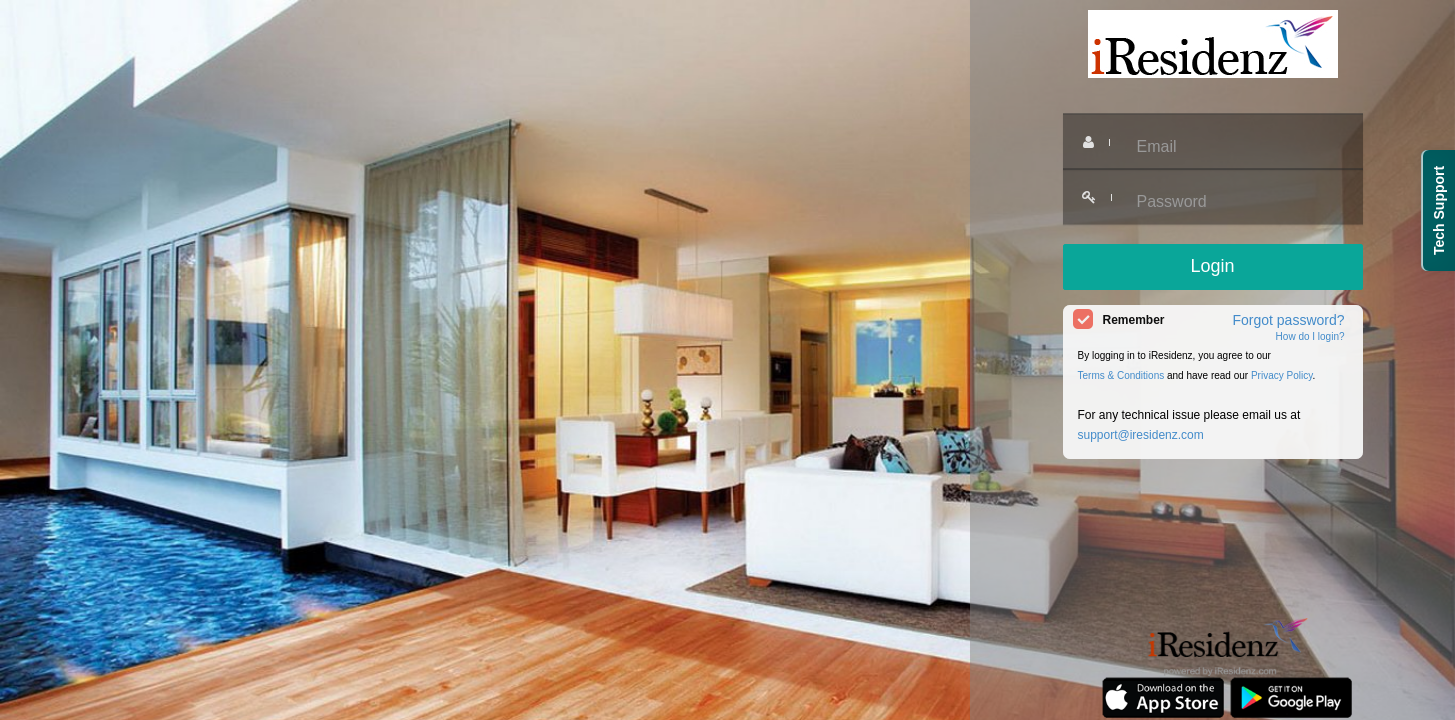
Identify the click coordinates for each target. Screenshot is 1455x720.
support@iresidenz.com (1141, 435)
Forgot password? (1288, 320)
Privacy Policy (1282, 375)
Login (1212, 266)
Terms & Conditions (1121, 375)
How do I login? (1310, 336)
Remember (1134, 320)
